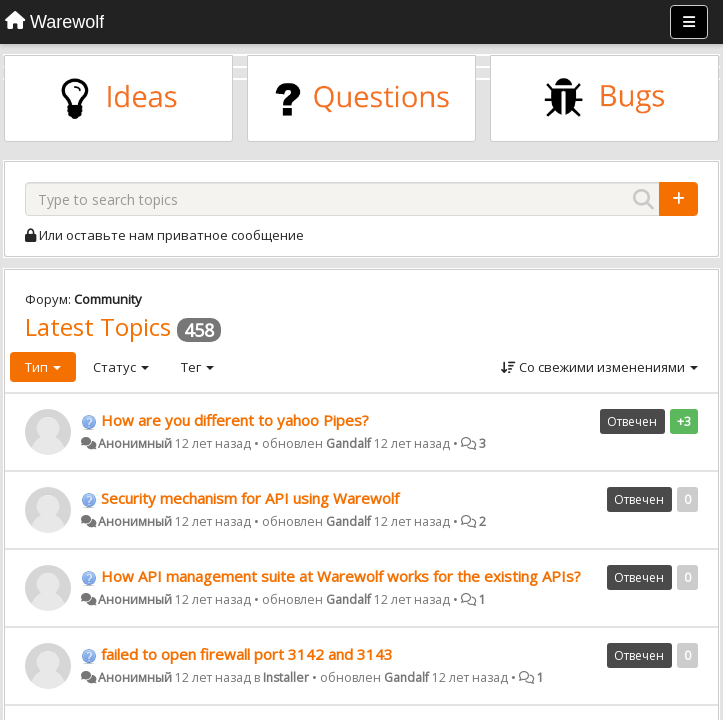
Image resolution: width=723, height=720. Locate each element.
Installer (286, 677)
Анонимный (135, 443)
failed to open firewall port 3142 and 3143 (247, 654)
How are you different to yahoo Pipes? (235, 420)
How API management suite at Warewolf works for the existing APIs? (341, 576)
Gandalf (348, 443)
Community (108, 299)
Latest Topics (98, 326)
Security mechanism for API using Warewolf (250, 498)
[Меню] (689, 22)
